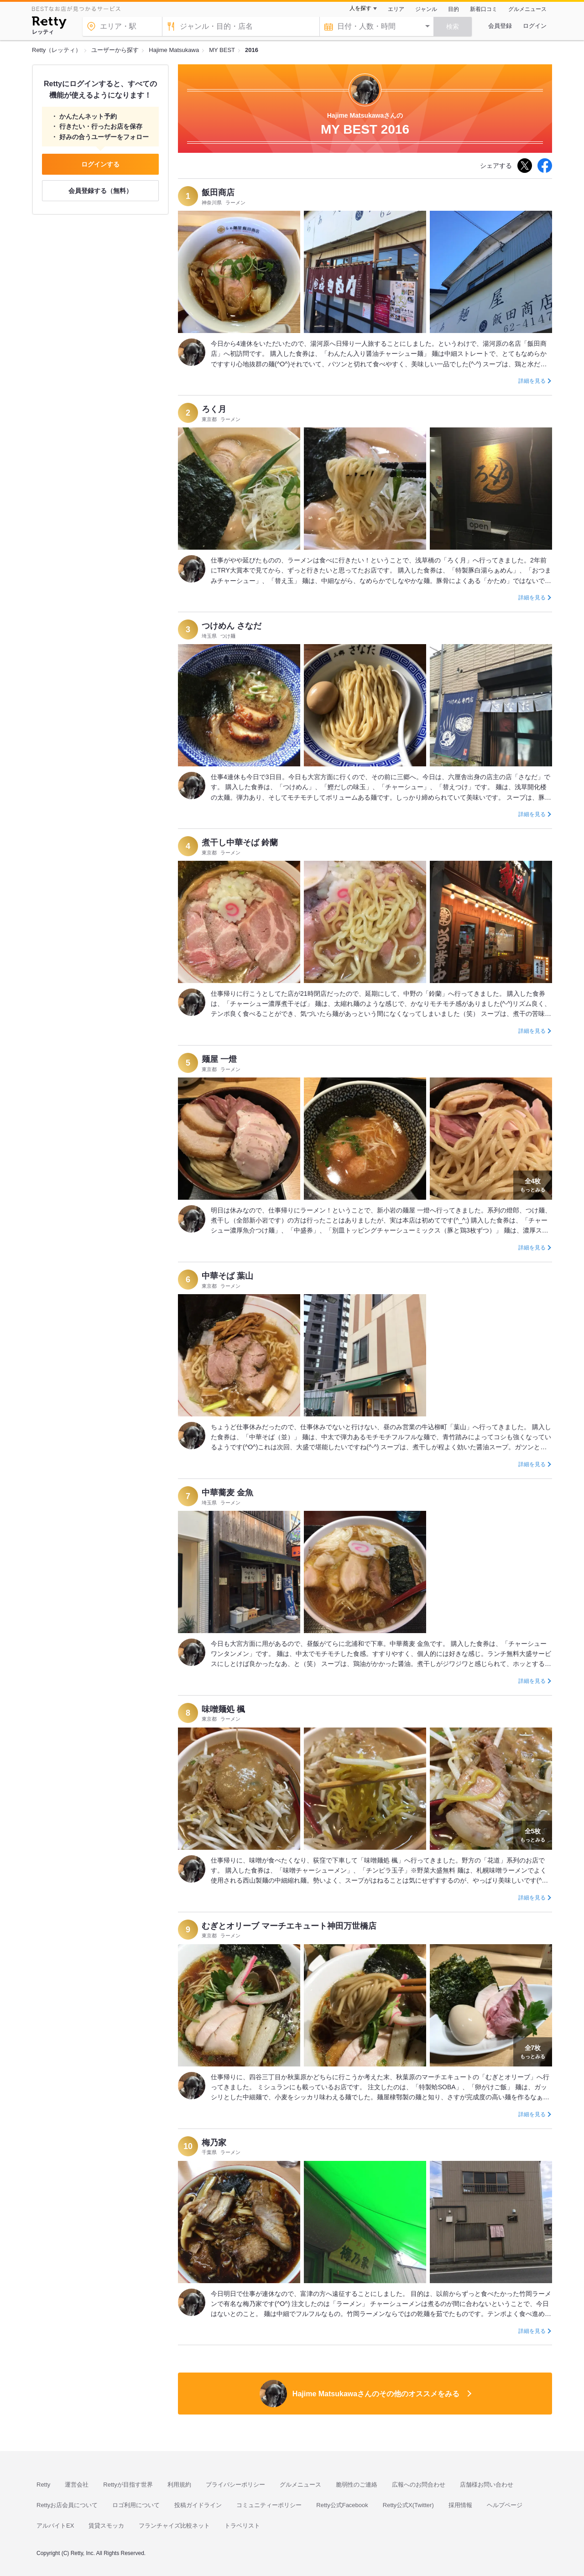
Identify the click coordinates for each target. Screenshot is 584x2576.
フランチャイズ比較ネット (174, 2525)
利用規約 (179, 2484)
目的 (453, 9)
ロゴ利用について (136, 2505)
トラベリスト (242, 2525)
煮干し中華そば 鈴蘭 (240, 842)
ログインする (100, 164)
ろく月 (214, 409)
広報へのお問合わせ (418, 2484)
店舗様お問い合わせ (486, 2484)
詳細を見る (532, 381)
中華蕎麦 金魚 (227, 1492)
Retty (43, 2484)
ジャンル (426, 9)
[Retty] (49, 23)
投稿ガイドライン (198, 2505)
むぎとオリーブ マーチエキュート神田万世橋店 (289, 1926)
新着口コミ (483, 9)
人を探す (360, 8)
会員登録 (500, 25)
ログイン (535, 25)
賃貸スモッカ (106, 2525)
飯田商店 (218, 192)
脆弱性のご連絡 (356, 2484)
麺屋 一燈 (219, 1059)
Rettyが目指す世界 (127, 2484)
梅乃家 (214, 2142)
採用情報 (460, 2505)
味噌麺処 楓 (223, 1709)
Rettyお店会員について (67, 2505)
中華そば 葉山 (227, 1275)
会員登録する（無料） (100, 190)
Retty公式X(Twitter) (408, 2505)
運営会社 (77, 2484)
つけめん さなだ (231, 625)
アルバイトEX (55, 2525)
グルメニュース (527, 9)
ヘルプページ (504, 2505)
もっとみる (532, 1184)
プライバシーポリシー (235, 2484)
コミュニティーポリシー (269, 2505)
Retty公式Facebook (342, 2505)
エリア (396, 9)
